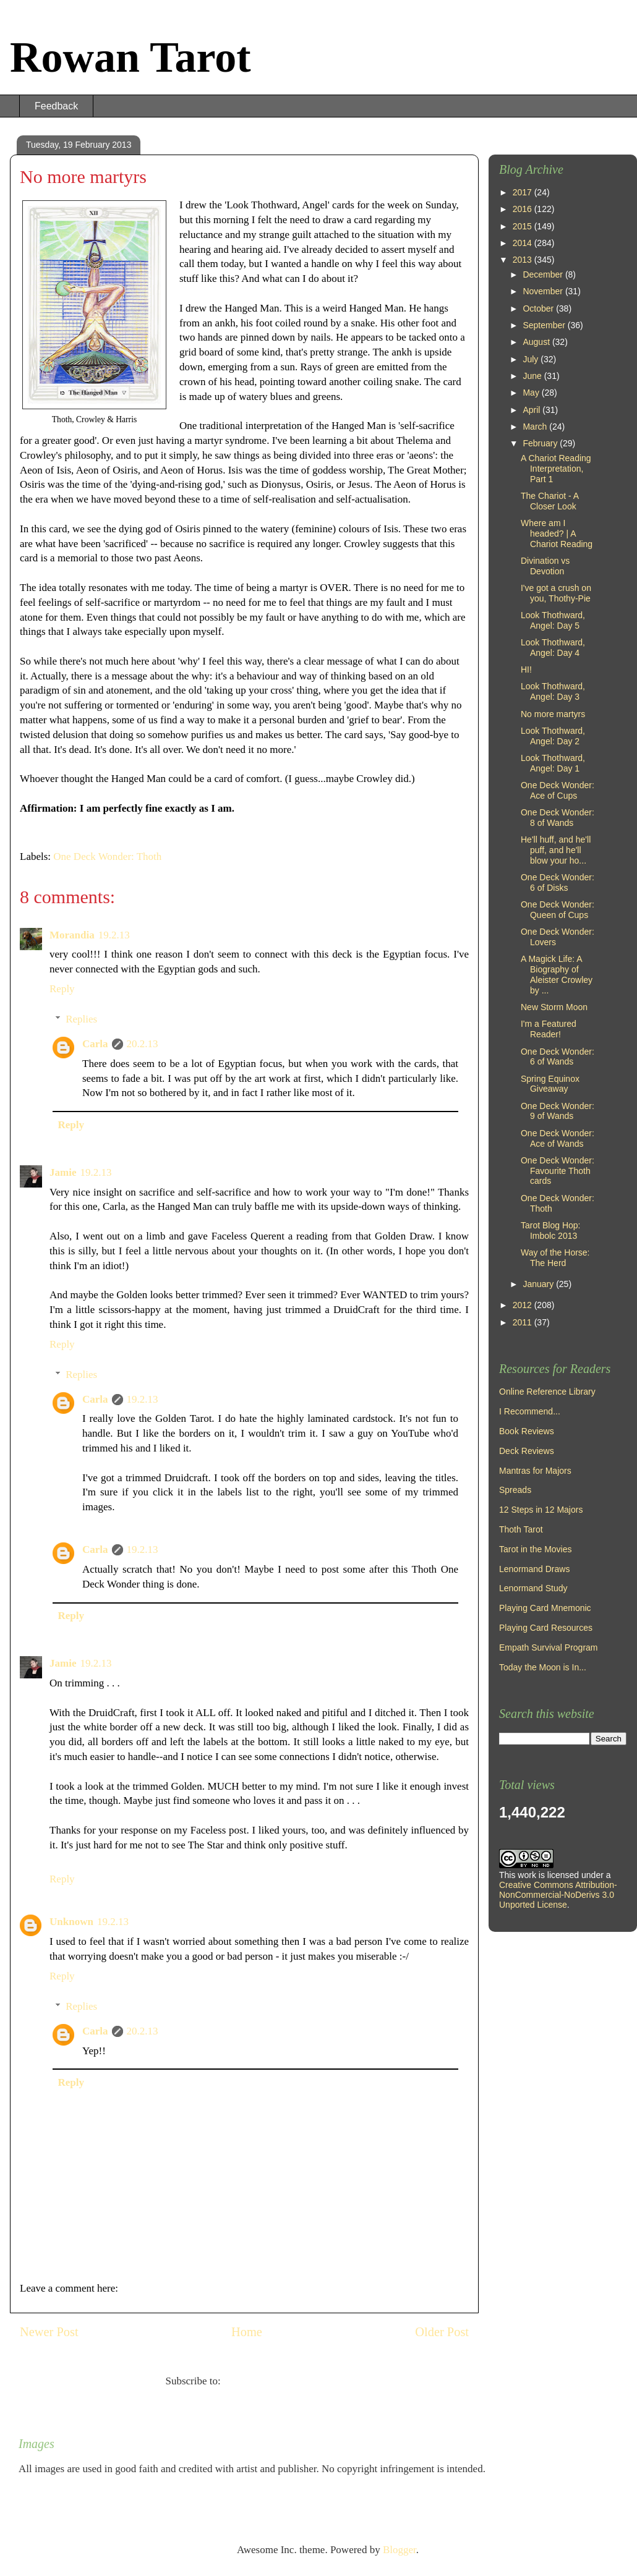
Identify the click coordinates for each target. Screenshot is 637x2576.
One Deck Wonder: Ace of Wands (557, 1138)
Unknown (71, 1922)
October (539, 308)
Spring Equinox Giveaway (550, 1084)
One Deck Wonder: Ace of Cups (557, 790)
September (545, 325)
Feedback (56, 106)
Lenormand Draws (534, 1569)
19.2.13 (114, 935)
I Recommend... (529, 1411)
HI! (526, 669)
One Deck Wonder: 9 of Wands (557, 1111)
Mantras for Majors (535, 1471)
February (541, 443)
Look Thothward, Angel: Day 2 (553, 736)
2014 (523, 243)
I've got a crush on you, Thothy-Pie (556, 593)
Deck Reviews (526, 1451)
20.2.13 (142, 1044)
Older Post (442, 2332)
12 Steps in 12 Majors (541, 1510)
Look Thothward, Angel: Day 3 (553, 691)
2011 (523, 1322)
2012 (523, 1305)
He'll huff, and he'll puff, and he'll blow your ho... (556, 850)
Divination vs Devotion (545, 566)
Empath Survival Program (548, 1647)
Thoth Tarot (521, 1529)
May (532, 392)
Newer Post (49, 2332)
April (532, 410)
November (544, 291)
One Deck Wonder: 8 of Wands (557, 817)
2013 (523, 260)
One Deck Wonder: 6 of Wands (557, 1057)
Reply (62, 989)
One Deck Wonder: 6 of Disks (557, 882)
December (544, 274)
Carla (95, 1044)
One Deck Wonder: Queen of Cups (557, 909)
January (539, 1284)
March (536, 426)
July (532, 359)
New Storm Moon (554, 1007)
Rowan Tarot (130, 57)
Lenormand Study (533, 1588)
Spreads (515, 1490)
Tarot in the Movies (535, 1549)
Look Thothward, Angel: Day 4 (553, 647)
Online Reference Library (547, 1391)
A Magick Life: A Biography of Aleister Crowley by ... (556, 974)
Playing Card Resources (545, 1628)
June (533, 376)
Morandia (72, 935)
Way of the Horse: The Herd (555, 1258)
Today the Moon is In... (542, 1667)
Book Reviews (526, 1431)
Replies (81, 1019)
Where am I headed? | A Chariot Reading (556, 533)
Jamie (62, 1172)
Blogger (399, 2550)
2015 (523, 226)
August (537, 342)
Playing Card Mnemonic (545, 1608)
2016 (523, 209)
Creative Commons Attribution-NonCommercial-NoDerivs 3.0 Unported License (558, 1895)
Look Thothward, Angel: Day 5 (553, 620)
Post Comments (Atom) (273, 2381)
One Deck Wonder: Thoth (107, 856)
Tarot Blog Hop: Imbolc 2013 (551, 1230)
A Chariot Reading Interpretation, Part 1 (556, 468)
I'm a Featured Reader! (548, 1029)
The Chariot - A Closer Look (549, 501)
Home (246, 2332)
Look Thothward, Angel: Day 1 (553, 763)
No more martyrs (553, 714)
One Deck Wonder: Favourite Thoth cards (557, 1170)
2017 (523, 192)
